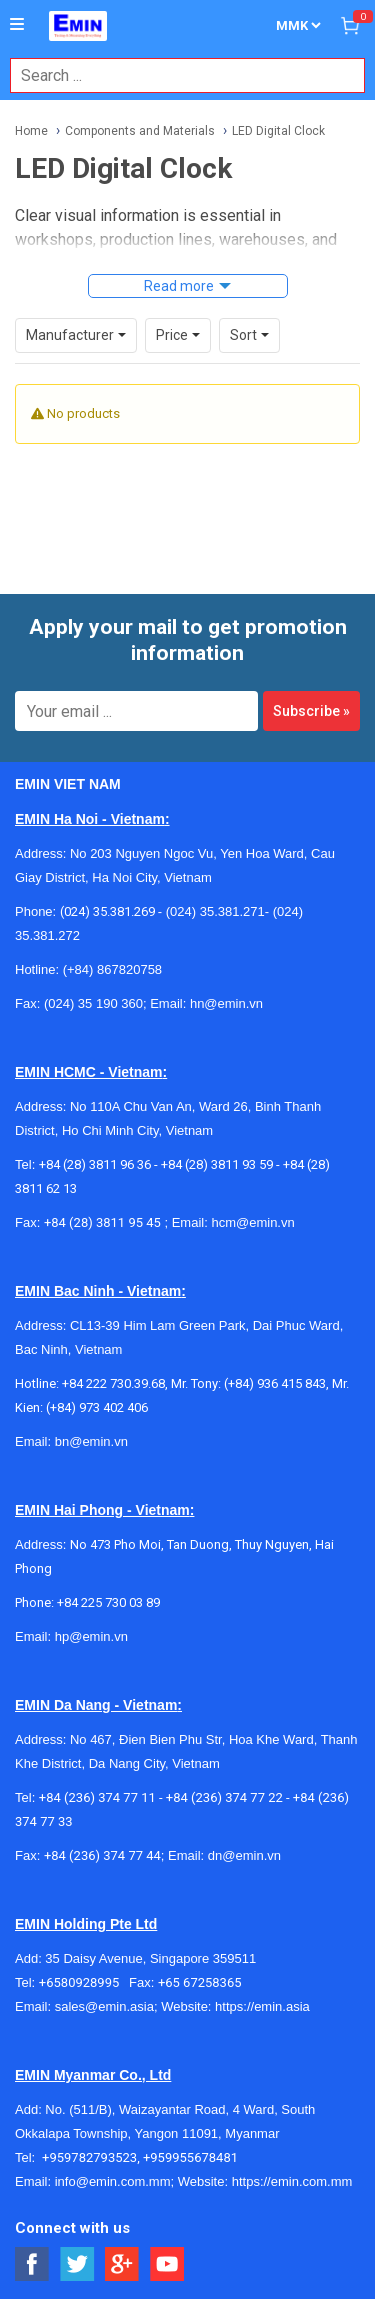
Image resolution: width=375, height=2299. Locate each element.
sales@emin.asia (104, 2006)
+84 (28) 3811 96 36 (95, 1164)
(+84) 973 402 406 (97, 1407)
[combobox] (177, 75)
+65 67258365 (200, 1982)
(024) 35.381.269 (107, 911)
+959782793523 (89, 2157)
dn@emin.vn (244, 1855)
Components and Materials (140, 131)
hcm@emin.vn (252, 1222)
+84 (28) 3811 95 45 (102, 1222)
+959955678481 (190, 2157)
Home (31, 131)
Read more (179, 286)
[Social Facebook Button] (32, 2264)
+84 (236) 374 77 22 (224, 1797)
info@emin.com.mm (113, 2181)
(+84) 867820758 (112, 969)
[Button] (17, 25)
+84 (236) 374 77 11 (97, 1797)
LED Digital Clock (278, 131)
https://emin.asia (262, 2006)
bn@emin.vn (91, 1441)
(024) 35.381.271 (215, 911)
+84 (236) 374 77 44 (102, 1855)
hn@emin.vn (226, 1003)
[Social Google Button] (122, 2264)
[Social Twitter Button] (77, 2264)
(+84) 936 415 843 (275, 1383)
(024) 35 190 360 (93, 1003)
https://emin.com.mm (292, 2181)
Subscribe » (311, 711)
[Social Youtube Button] (167, 2264)
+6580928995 (84, 1982)
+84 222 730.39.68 (113, 1383)
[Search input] (177, 75)
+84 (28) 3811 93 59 (217, 1164)
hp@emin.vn (91, 1636)
